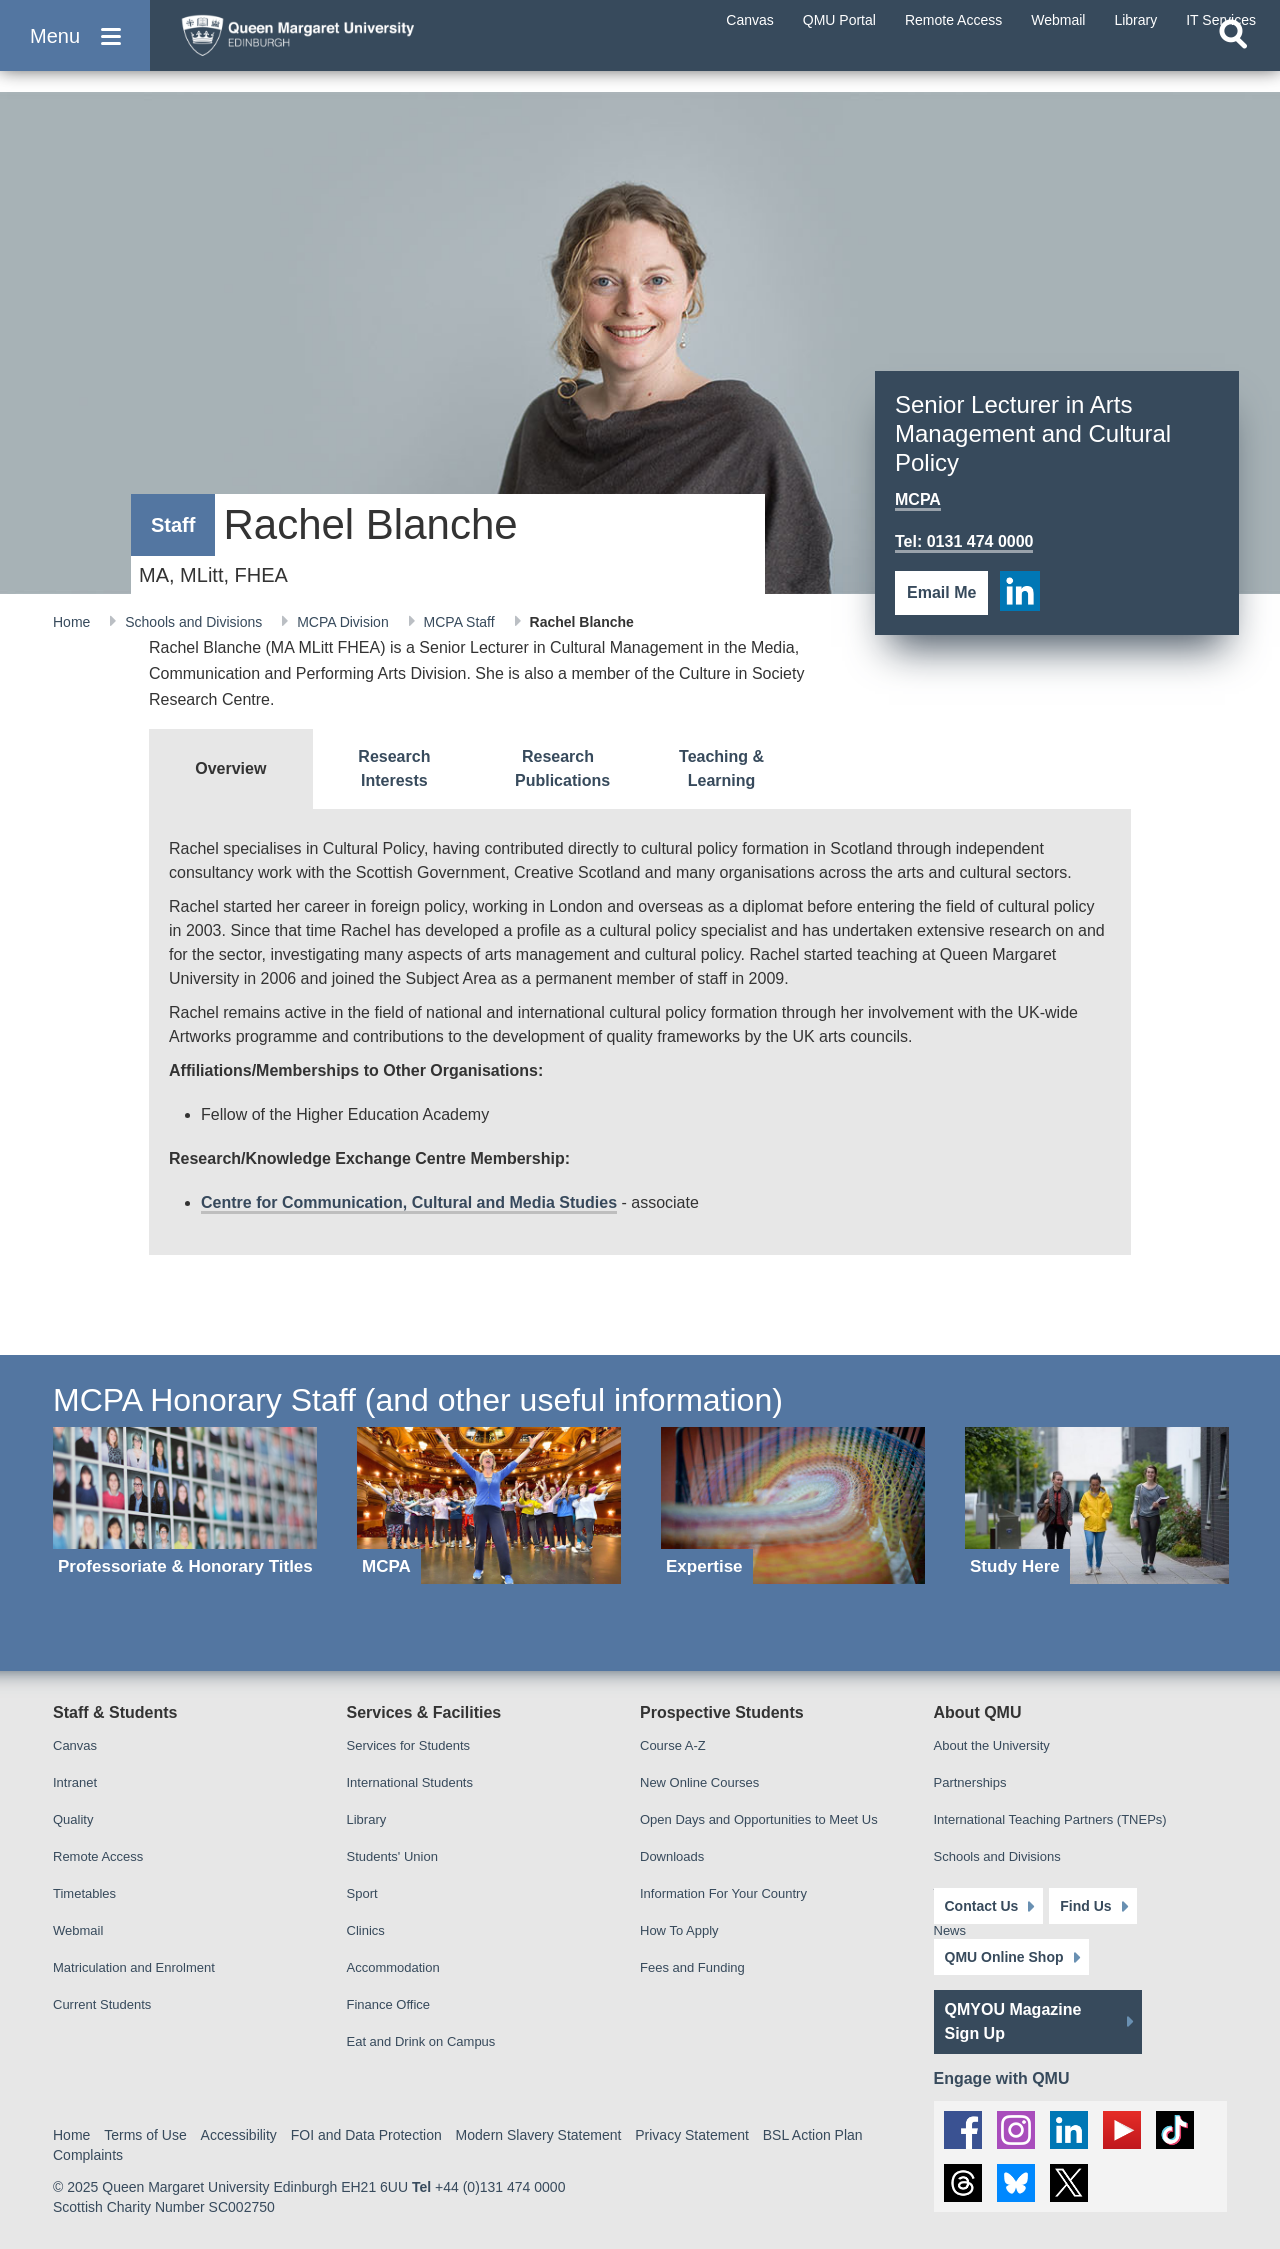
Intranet (75, 1782)
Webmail (78, 1930)
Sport (362, 1893)
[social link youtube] (1122, 2130)
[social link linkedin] (1020, 591)
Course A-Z (673, 1745)
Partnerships (970, 1782)
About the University (992, 1745)
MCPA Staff (461, 622)
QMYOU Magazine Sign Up (1013, 2021)
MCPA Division (344, 622)
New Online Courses (699, 1782)
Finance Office (389, 2004)
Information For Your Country (723, 1893)
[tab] (231, 769)
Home (73, 622)
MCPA (918, 499)
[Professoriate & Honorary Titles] (185, 1505)
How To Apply (679, 1930)
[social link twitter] (1069, 2183)
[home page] (361, 46)
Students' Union (392, 1856)
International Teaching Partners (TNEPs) (1050, 1819)
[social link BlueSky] (1016, 2183)
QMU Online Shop (1004, 1957)
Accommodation (393, 1967)
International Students (410, 1782)
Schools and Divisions (195, 622)
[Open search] (1233, 66)
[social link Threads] (963, 2183)
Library (367, 1819)
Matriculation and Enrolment (134, 1967)
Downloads (672, 1856)
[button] (75, 51)
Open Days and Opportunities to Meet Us (759, 1819)
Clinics (366, 1930)
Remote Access (98, 1856)
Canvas (75, 1745)
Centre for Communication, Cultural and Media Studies (409, 1202)
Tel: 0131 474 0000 (964, 541)
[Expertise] (793, 1505)
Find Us (1085, 1906)
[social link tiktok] (1175, 2130)
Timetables (84, 1893)
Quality (73, 1819)
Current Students (102, 2004)
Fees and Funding (692, 1967)
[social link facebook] (963, 2130)
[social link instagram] (1016, 2130)
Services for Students (409, 1745)
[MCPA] (489, 1505)
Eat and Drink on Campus (421, 2041)
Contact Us (982, 1906)
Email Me (941, 592)
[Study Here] (1097, 1505)
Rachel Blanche (582, 622)
